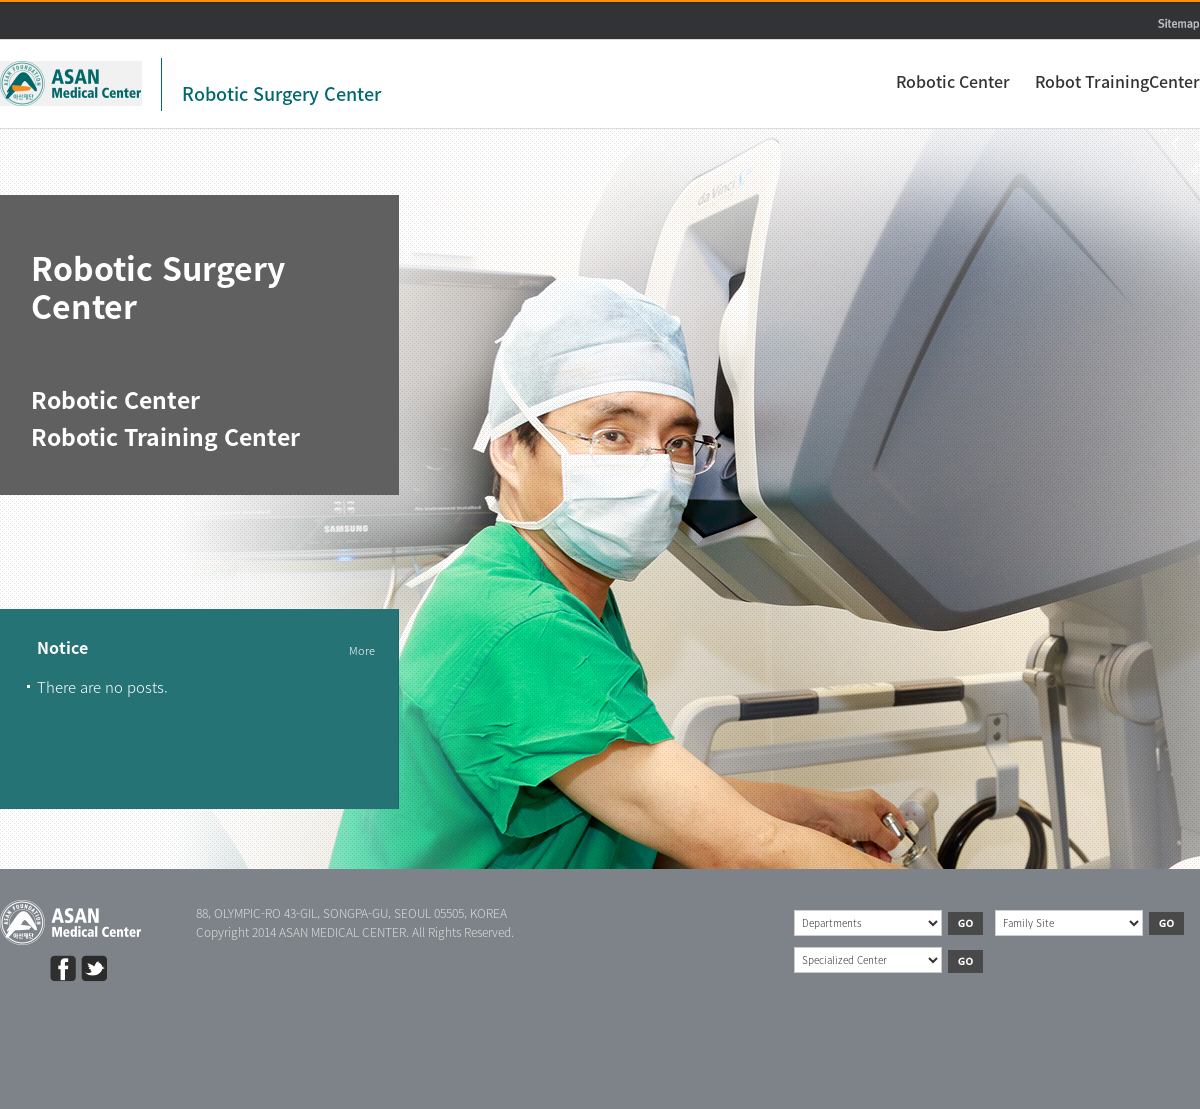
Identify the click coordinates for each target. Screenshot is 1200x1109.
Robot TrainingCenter (1117, 81)
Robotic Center (953, 81)
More (362, 650)
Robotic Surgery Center (281, 93)
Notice (62, 649)
